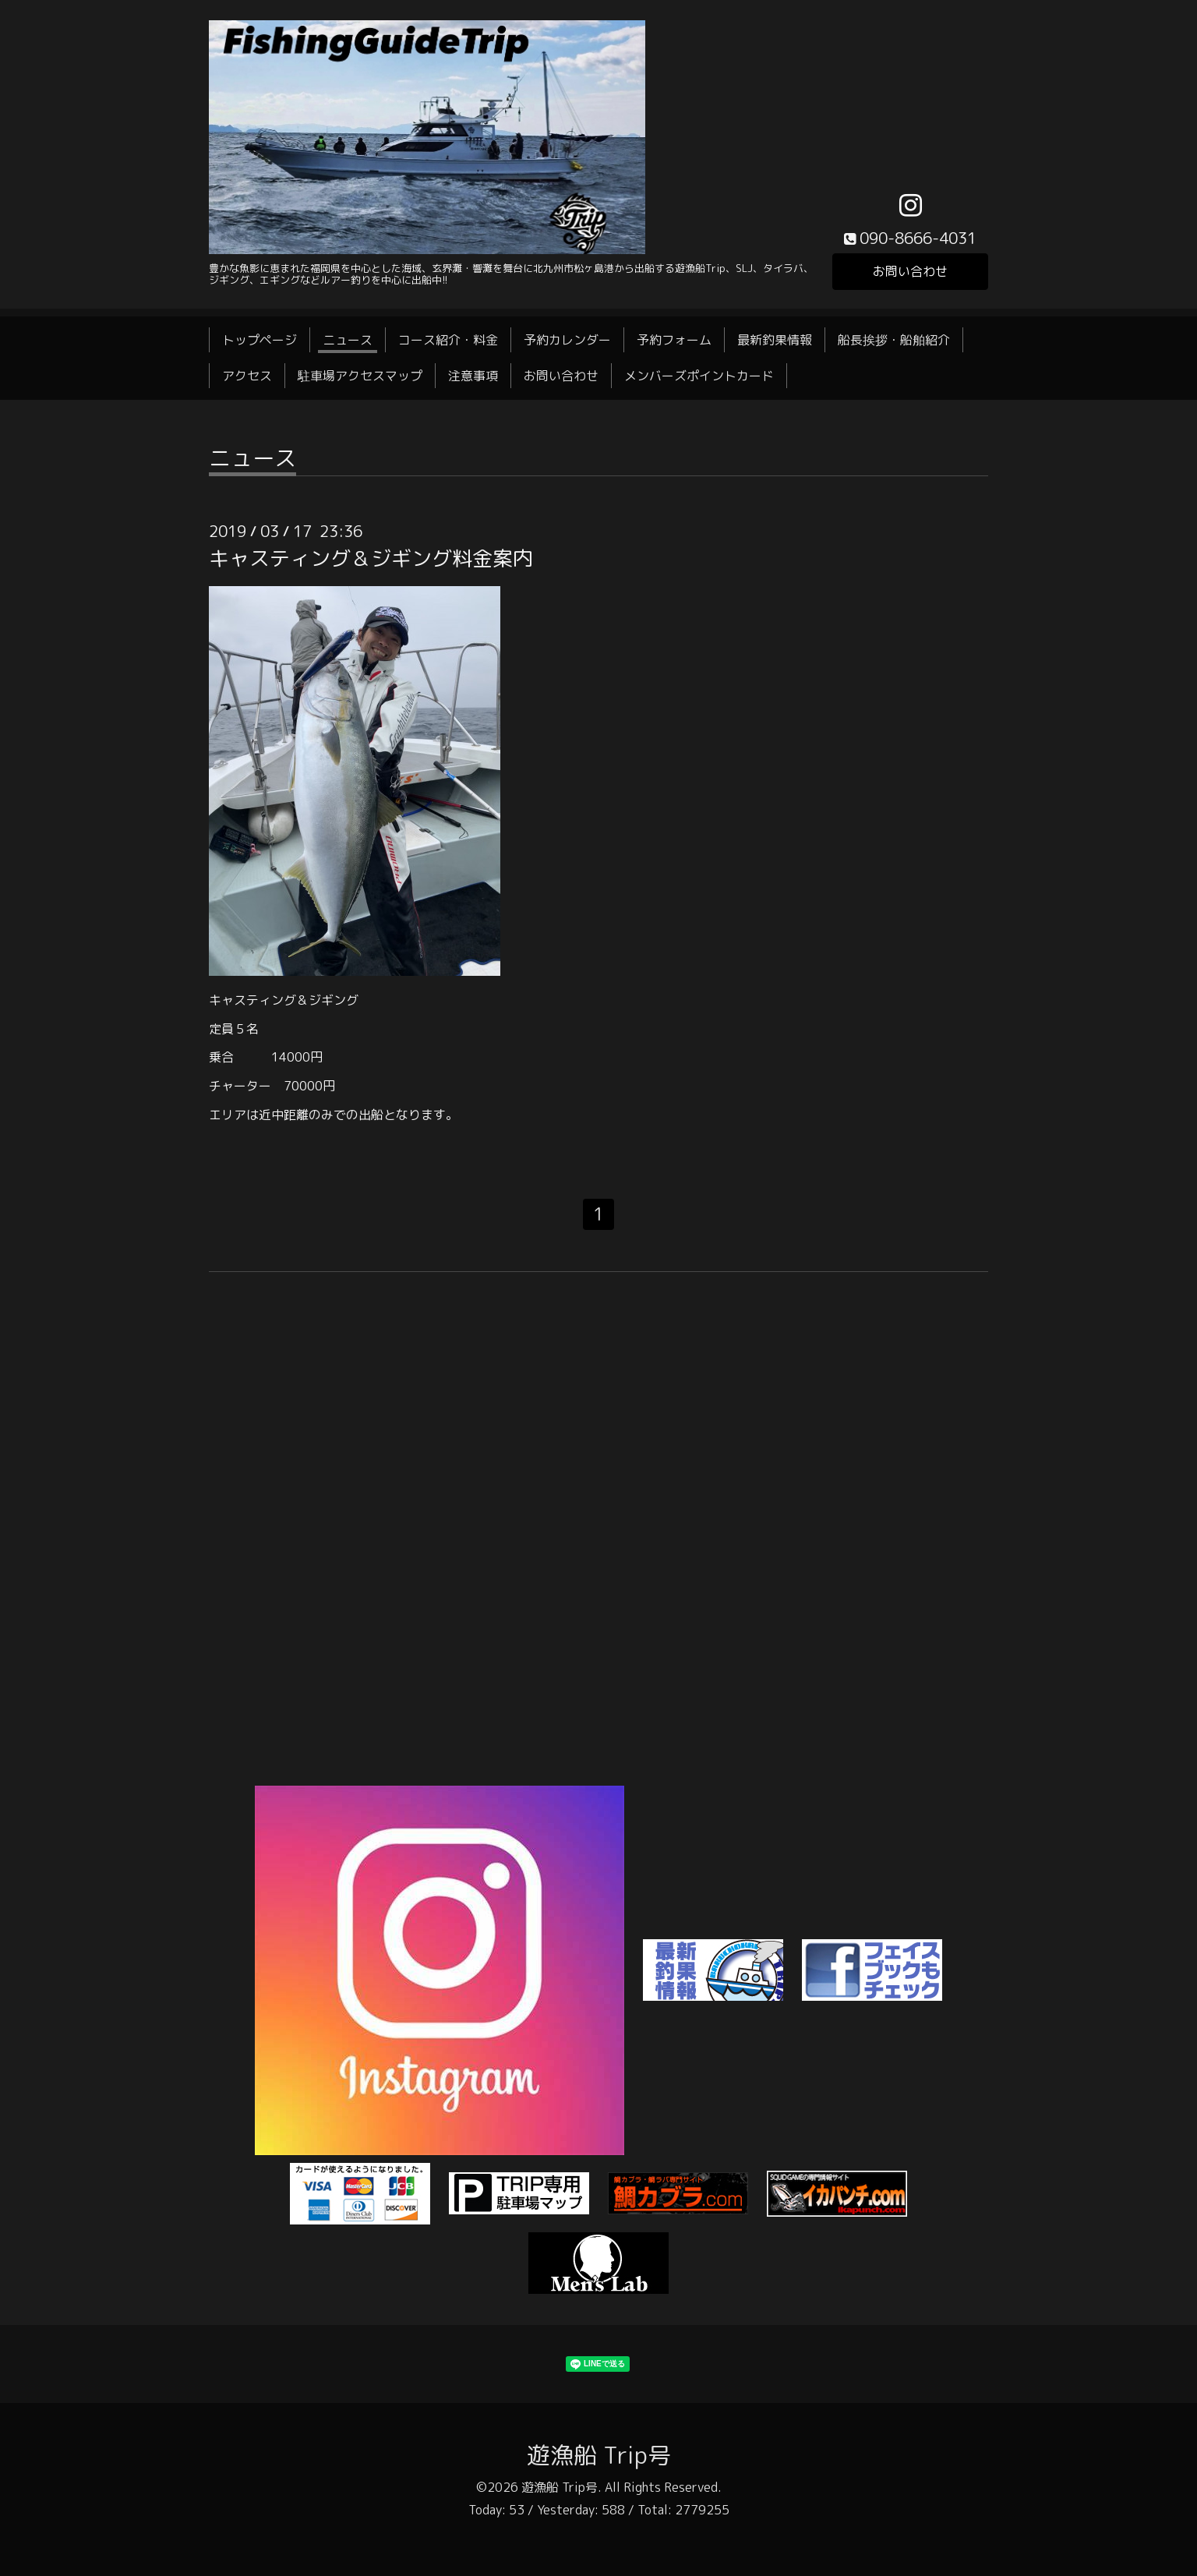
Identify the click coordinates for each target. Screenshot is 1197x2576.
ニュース (348, 339)
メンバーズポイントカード (699, 375)
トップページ (259, 339)
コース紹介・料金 (448, 339)
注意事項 (473, 375)
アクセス (247, 375)
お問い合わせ (910, 271)
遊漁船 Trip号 (599, 2455)
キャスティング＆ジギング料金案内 (371, 558)
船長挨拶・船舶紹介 (894, 339)
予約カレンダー (567, 339)
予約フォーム (674, 339)
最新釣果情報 (774, 339)
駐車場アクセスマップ (360, 375)
